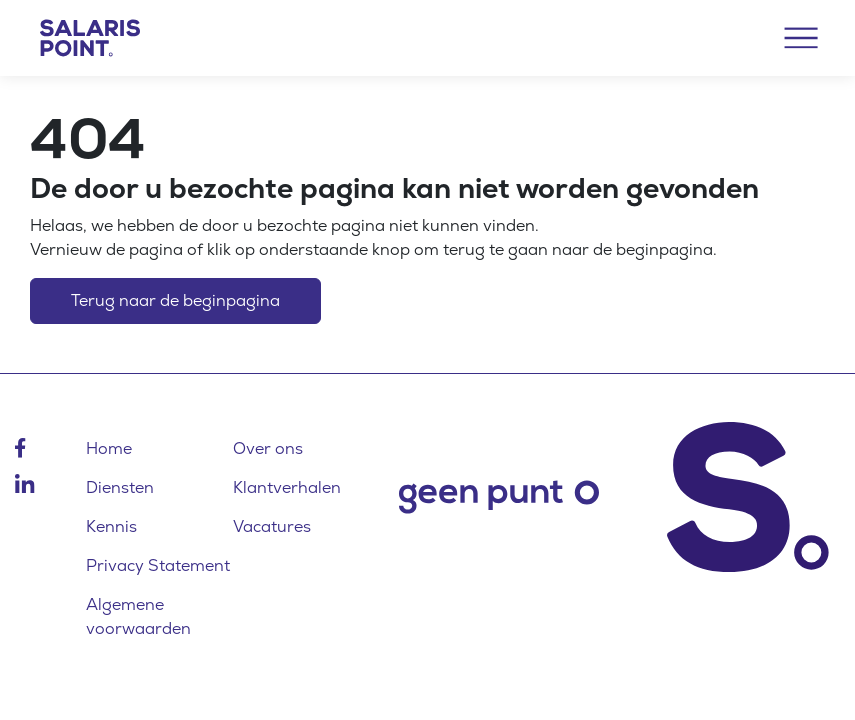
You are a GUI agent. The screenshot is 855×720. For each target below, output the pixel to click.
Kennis (111, 526)
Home (109, 448)
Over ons (268, 448)
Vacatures (272, 526)
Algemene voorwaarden (138, 616)
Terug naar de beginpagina (175, 300)
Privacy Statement (158, 565)
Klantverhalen (287, 487)
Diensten (120, 487)
